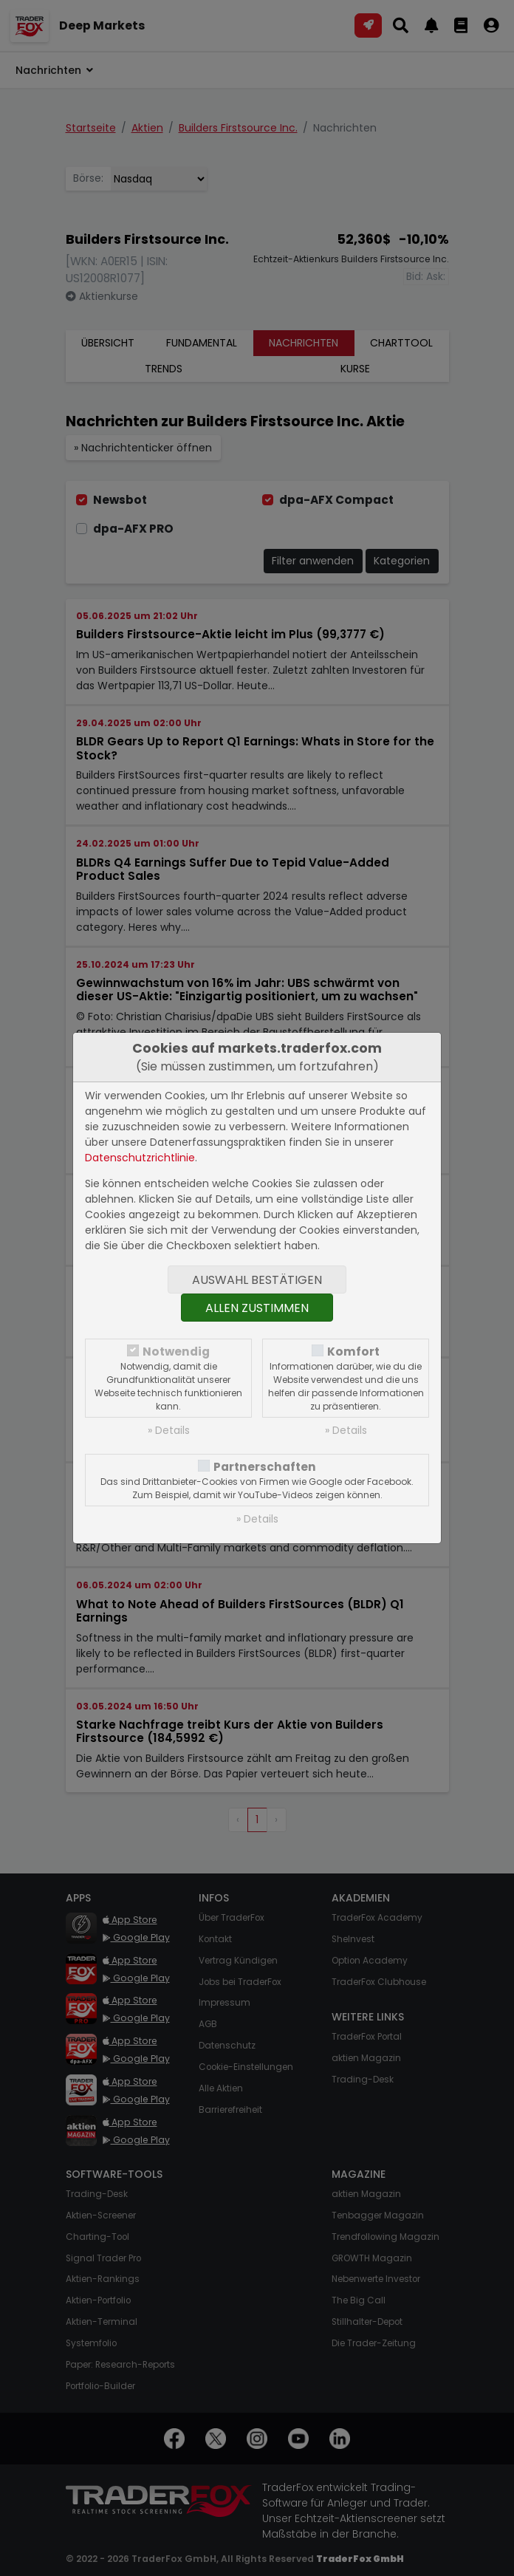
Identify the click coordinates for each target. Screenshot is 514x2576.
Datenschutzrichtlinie (140, 1157)
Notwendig (176, 1351)
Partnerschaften (264, 1467)
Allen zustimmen (257, 1307)
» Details (169, 1430)
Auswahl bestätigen (257, 1279)
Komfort (353, 1351)
